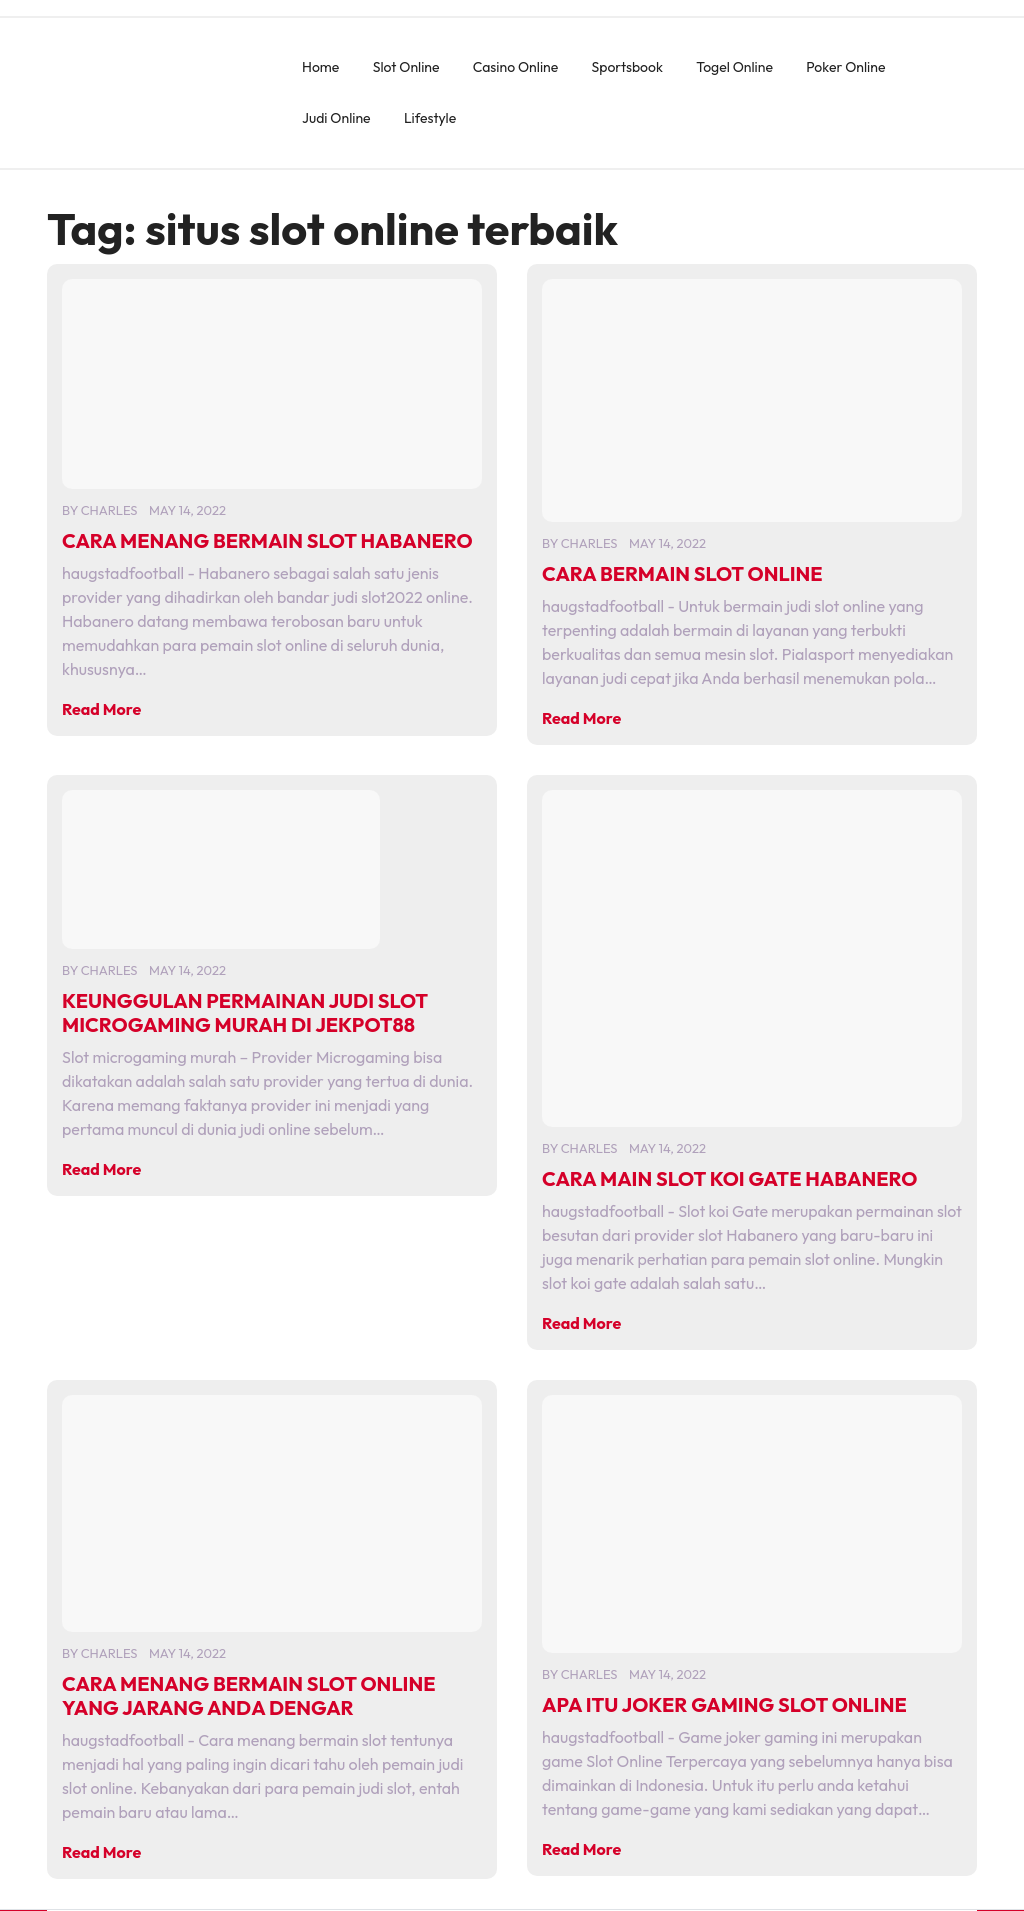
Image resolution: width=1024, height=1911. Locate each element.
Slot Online (406, 67)
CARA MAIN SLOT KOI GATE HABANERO (729, 1178)
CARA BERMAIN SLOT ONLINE (682, 573)
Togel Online (734, 67)
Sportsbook (627, 67)
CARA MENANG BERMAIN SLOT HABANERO (267, 540)
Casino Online (515, 67)
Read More (101, 709)
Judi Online (336, 118)
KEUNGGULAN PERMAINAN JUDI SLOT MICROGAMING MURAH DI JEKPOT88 (245, 1012)
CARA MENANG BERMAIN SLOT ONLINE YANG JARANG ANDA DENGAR (249, 1695)
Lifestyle (430, 118)
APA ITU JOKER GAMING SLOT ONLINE (724, 1704)
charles (109, 510)
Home (320, 67)
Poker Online (845, 67)
